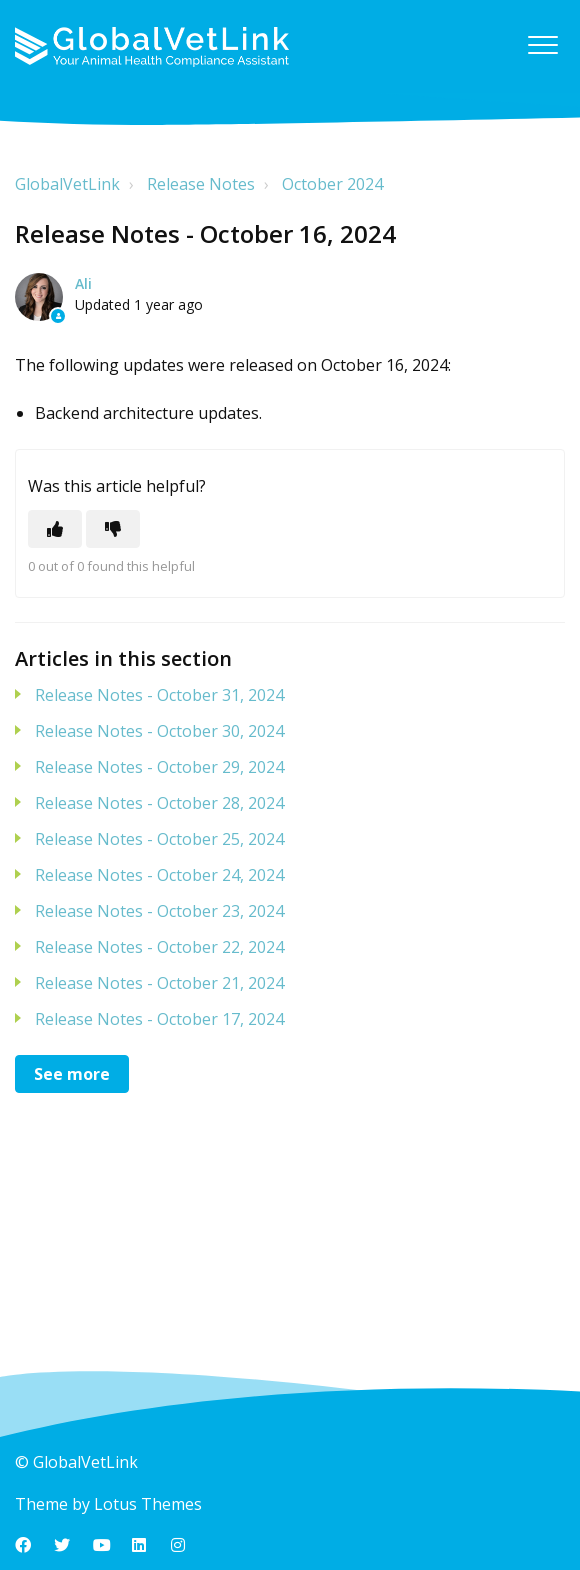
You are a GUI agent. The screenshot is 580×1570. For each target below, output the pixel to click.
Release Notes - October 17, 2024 (159, 1019)
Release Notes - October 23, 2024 (159, 911)
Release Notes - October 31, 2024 (159, 695)
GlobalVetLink (67, 184)
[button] (542, 44)
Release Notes (201, 184)
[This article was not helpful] (113, 529)
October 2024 (332, 184)
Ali (83, 283)
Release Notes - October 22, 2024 (159, 947)
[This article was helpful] (55, 529)
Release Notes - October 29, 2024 (159, 767)
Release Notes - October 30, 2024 (159, 731)
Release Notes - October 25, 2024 (159, 839)
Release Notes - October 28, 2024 (159, 803)
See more (72, 1074)
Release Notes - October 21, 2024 (159, 983)
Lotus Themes (148, 1504)
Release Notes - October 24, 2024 (159, 875)
